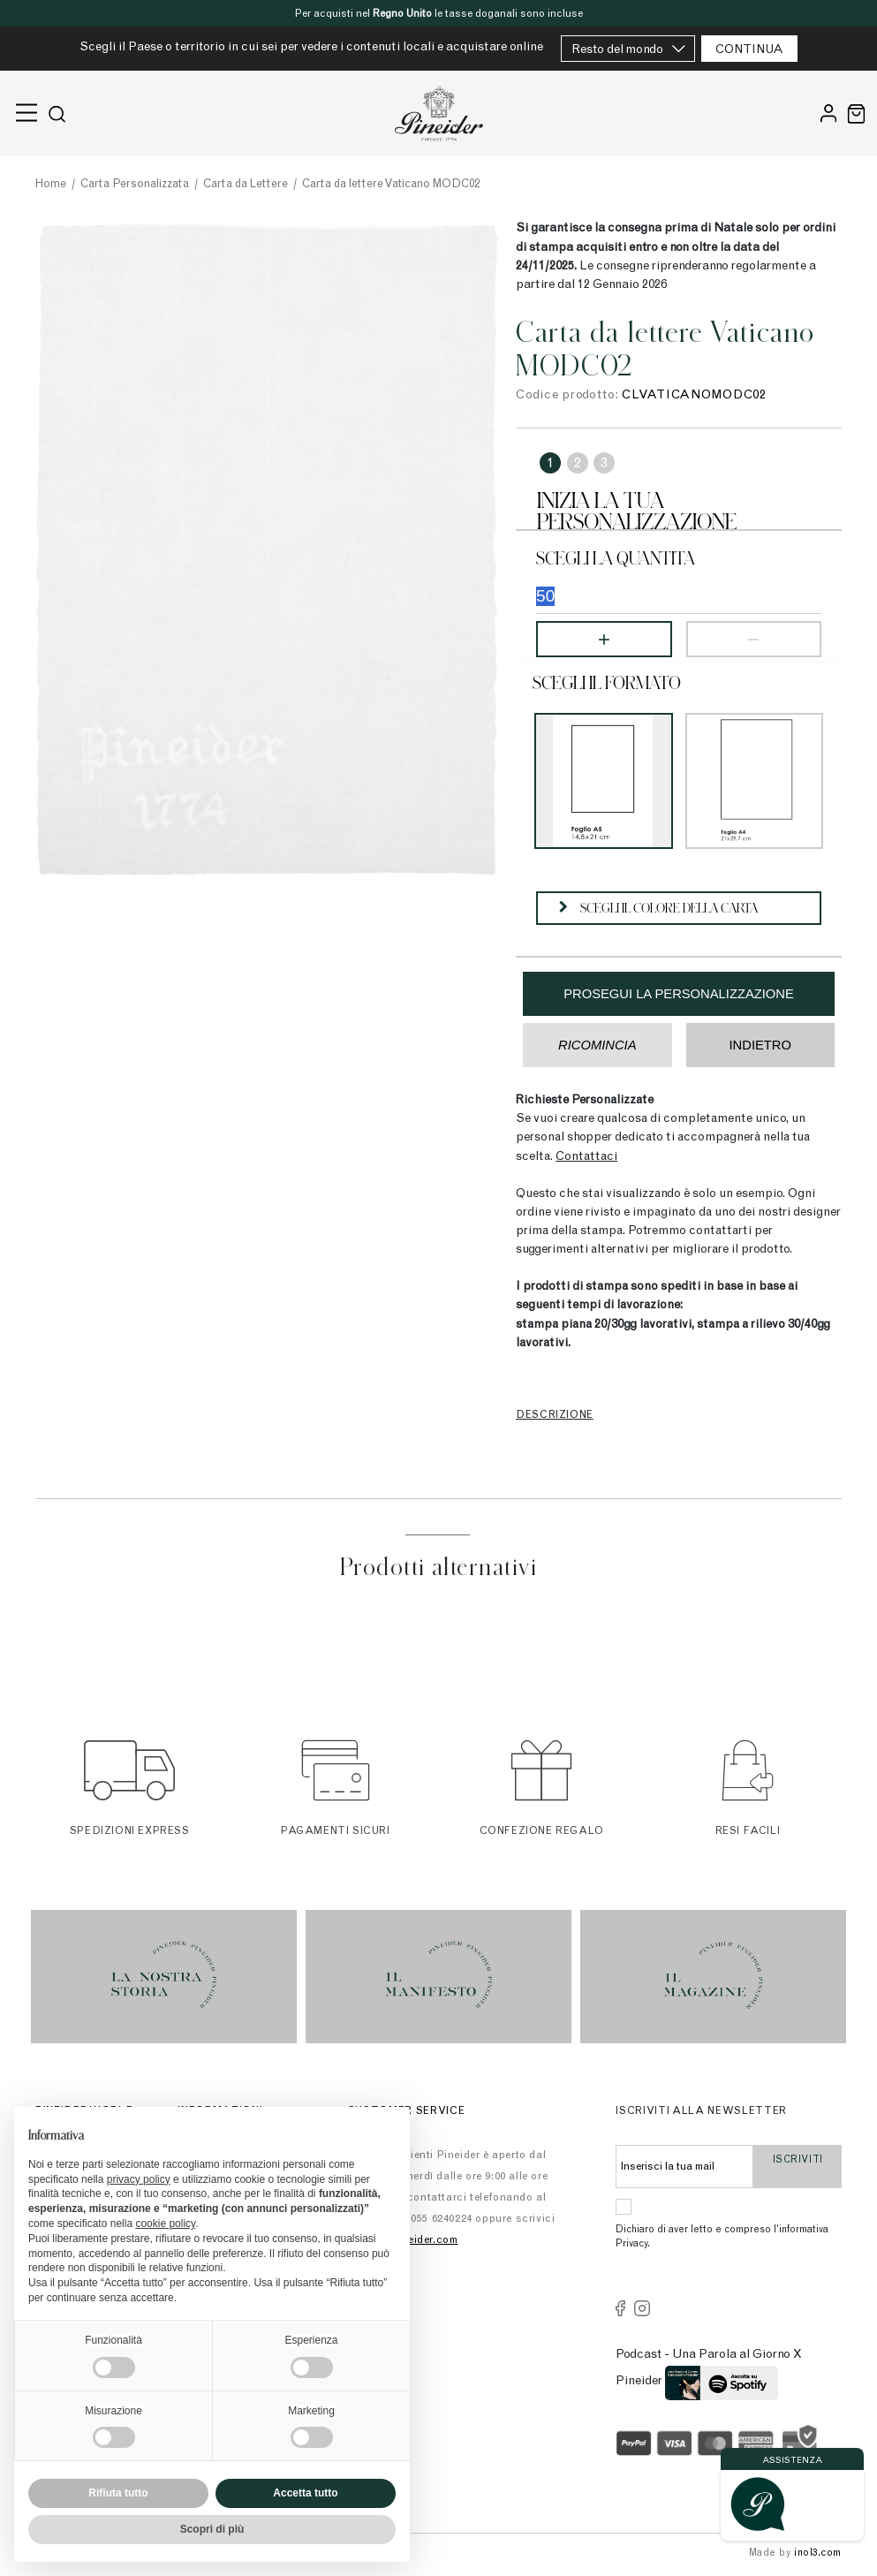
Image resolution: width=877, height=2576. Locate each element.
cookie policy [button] (165, 2223)
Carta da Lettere (245, 185)
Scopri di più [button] (212, 2529)
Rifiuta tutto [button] (117, 2493)
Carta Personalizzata (134, 185)
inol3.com (818, 2553)
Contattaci (586, 1157)
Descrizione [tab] (554, 1415)
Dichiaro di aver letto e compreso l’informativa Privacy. (722, 2237)
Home (50, 185)
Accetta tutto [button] (305, 2493)
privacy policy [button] (138, 2179)
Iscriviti (798, 2168)
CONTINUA (749, 50)
